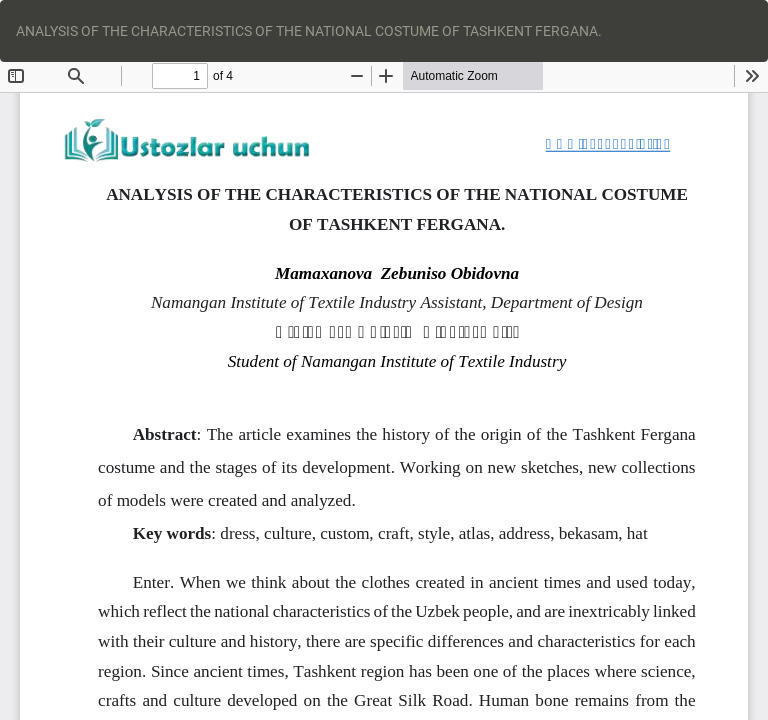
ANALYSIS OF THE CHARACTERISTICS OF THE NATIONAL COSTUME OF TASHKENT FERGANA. (309, 31)
